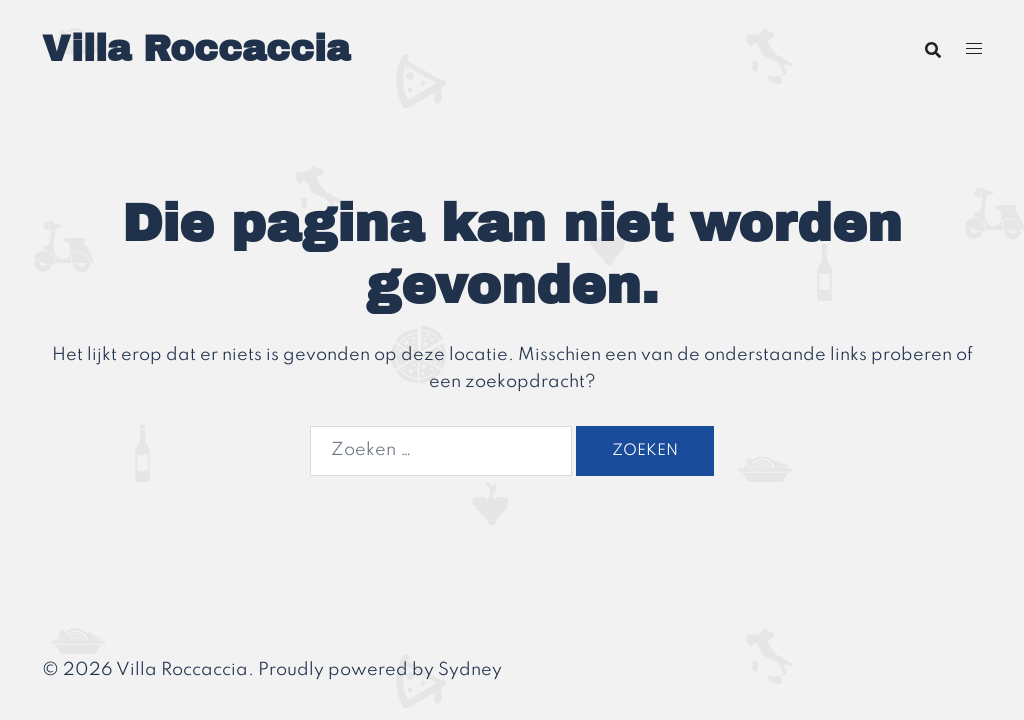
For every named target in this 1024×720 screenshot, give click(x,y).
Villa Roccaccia (196, 49)
